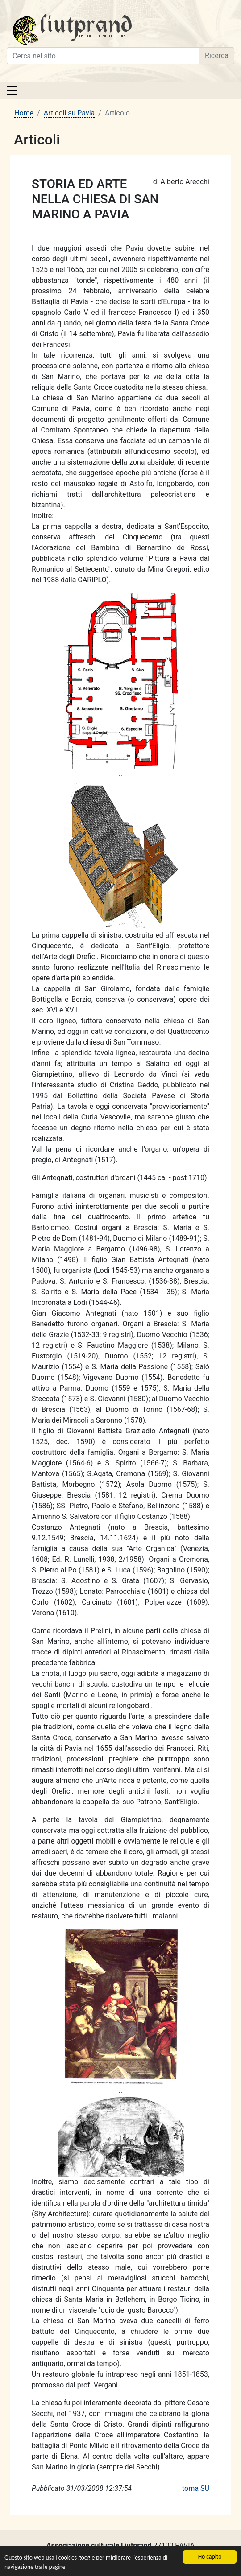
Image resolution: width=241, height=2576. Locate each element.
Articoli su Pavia (69, 113)
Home (23, 113)
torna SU (195, 2488)
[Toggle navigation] (12, 90)
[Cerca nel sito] (103, 55)
